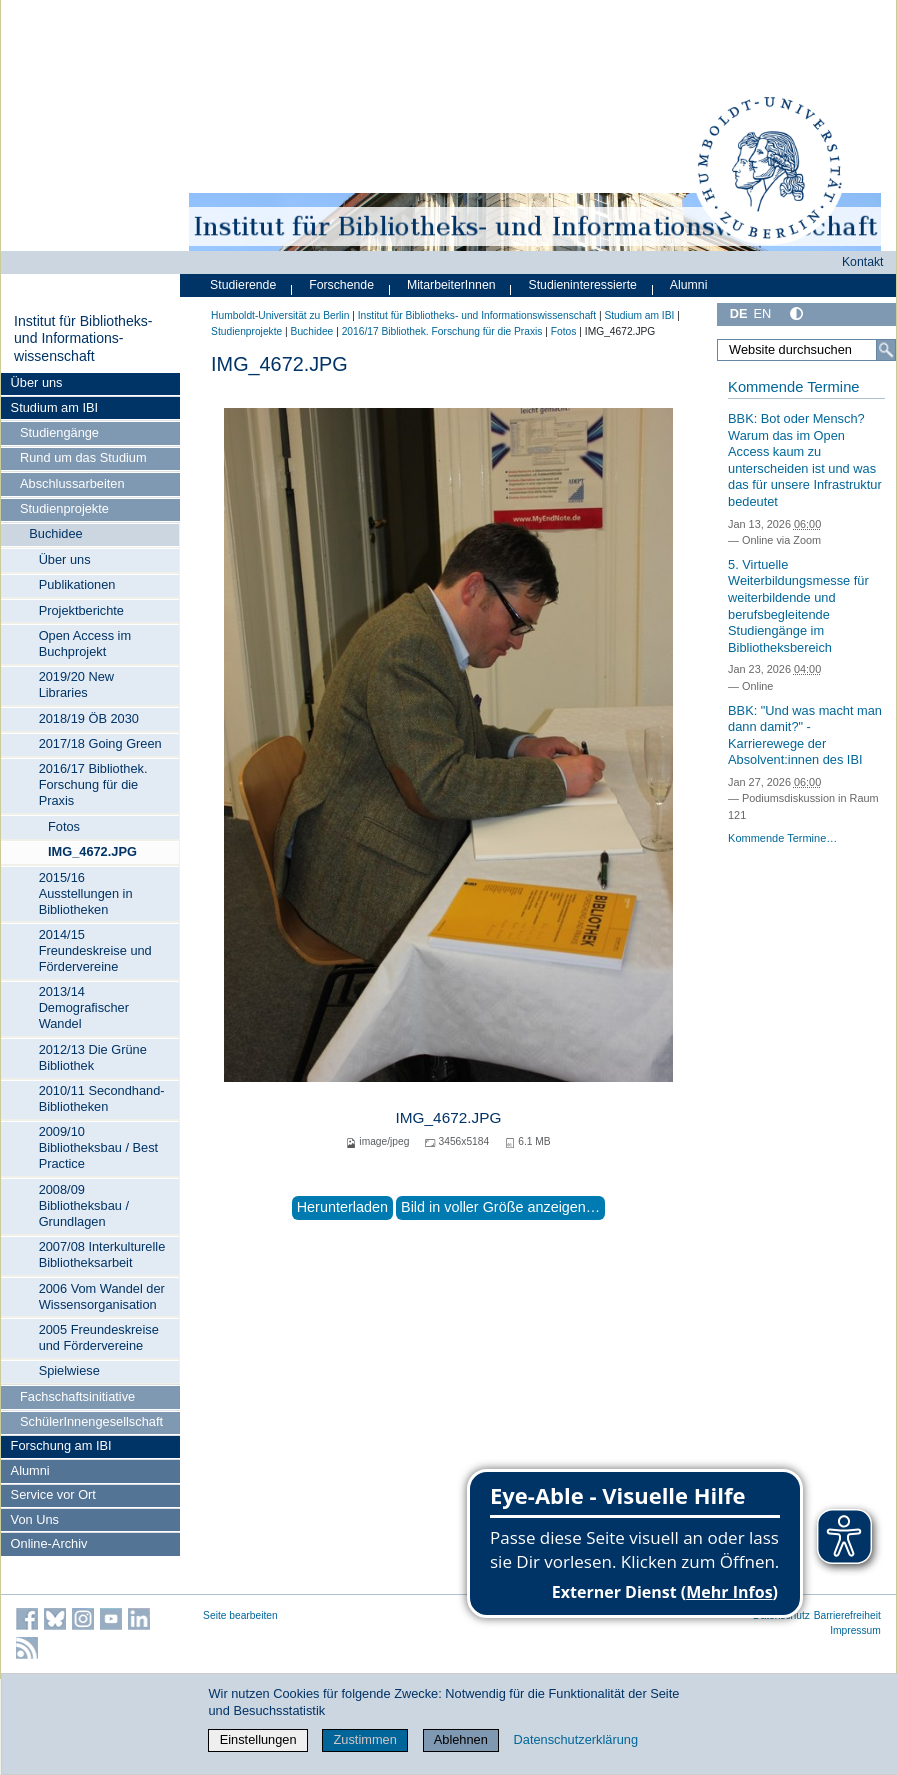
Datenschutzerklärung (576, 1739)
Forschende (341, 285)
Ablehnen (461, 1739)
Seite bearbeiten (240, 1615)
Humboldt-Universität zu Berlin (280, 315)
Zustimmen (365, 1739)
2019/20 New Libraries (76, 684)
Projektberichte (81, 610)
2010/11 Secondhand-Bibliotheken (102, 1098)
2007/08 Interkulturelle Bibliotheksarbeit (102, 1254)
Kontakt (863, 262)
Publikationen (77, 584)
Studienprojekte (64, 508)
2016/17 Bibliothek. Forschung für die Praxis (93, 784)
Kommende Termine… (782, 838)
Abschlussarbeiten (72, 483)
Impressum (855, 1630)
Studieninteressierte (583, 285)
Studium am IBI (54, 407)
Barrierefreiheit (847, 1615)
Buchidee (55, 533)
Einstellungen (258, 1739)
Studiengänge (59, 432)
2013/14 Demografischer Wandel (84, 1007)
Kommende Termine (793, 387)
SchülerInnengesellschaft (91, 1421)
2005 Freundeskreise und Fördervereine (99, 1337)
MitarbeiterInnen (451, 285)
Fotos (64, 826)
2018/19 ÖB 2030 (89, 718)
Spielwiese (69, 1370)
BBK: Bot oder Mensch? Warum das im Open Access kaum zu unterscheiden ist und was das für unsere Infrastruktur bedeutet (805, 460)
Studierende (243, 285)
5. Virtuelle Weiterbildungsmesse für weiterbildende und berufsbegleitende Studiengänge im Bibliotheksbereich (798, 606)
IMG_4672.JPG (92, 851)
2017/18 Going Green (100, 743)
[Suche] (886, 350)
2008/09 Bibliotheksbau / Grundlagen (84, 1205)
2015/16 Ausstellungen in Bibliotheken (86, 893)
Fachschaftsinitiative (77, 1396)
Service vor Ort (53, 1494)
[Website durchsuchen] (806, 350)
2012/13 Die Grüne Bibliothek (93, 1057)
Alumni (30, 1470)
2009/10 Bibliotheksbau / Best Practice (99, 1147)
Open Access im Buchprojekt (85, 643)
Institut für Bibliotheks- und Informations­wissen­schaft (83, 338)
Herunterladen (342, 1207)
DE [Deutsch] (739, 313)
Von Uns (35, 1519)
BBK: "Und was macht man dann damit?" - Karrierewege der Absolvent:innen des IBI (805, 735)
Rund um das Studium (83, 457)
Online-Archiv (49, 1543)
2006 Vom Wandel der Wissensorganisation (102, 1296)
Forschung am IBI (61, 1445)
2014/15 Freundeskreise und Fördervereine (95, 950)
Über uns (37, 382)
